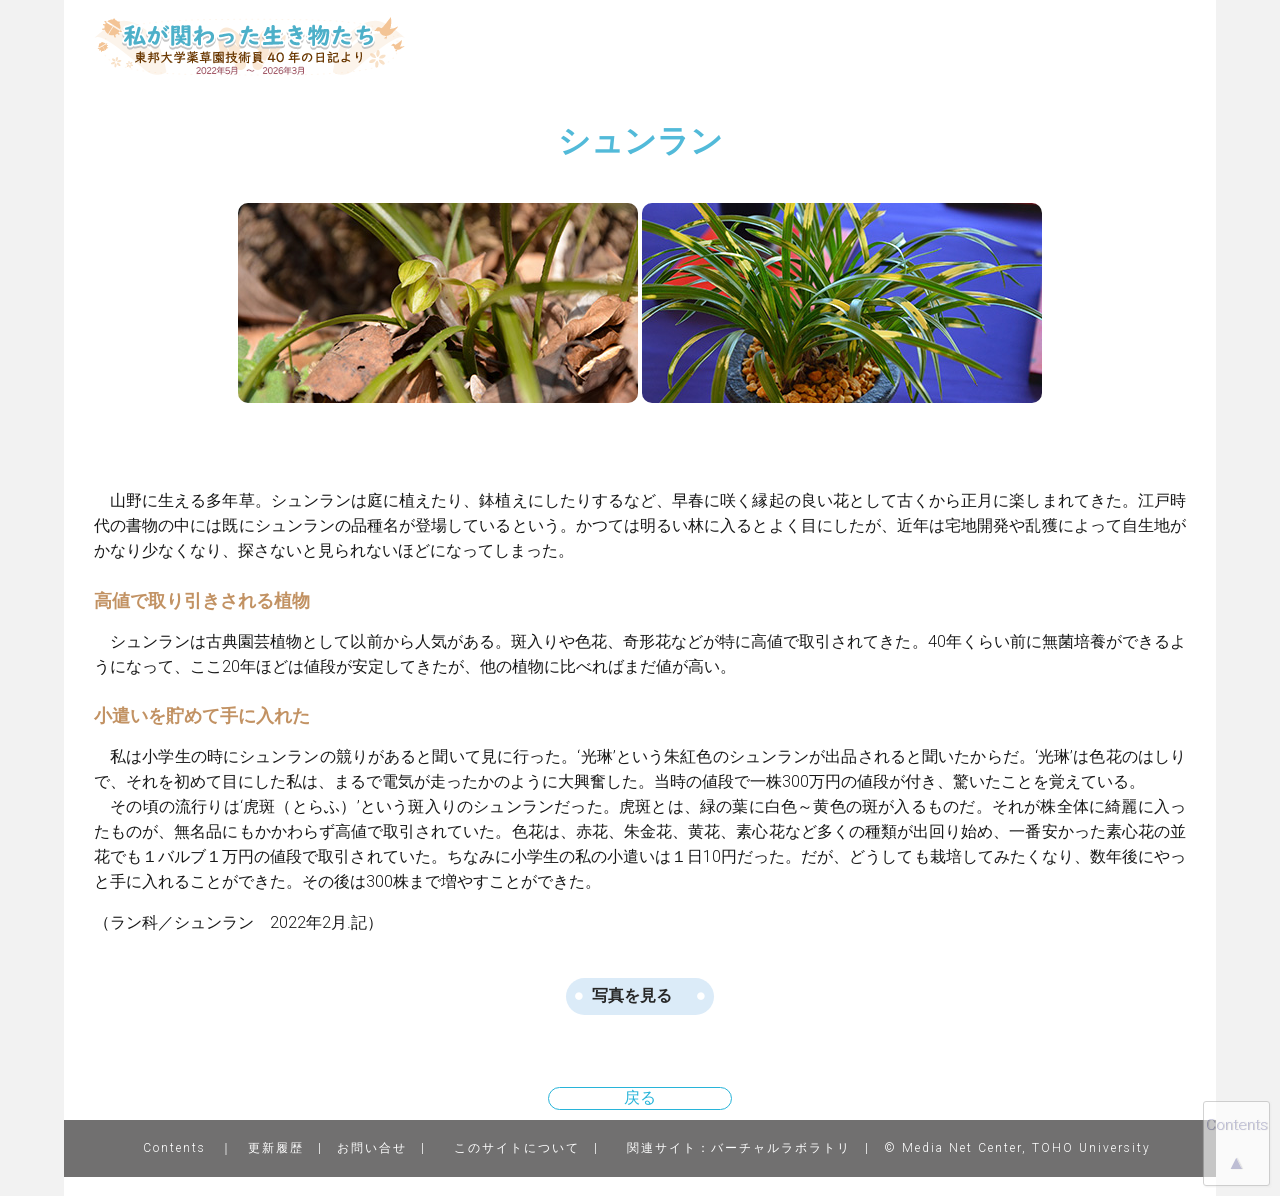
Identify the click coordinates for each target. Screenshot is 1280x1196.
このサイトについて (517, 1148)
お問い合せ (372, 1148)
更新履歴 (276, 1148)
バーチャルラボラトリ (781, 1148)
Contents (174, 1148)
